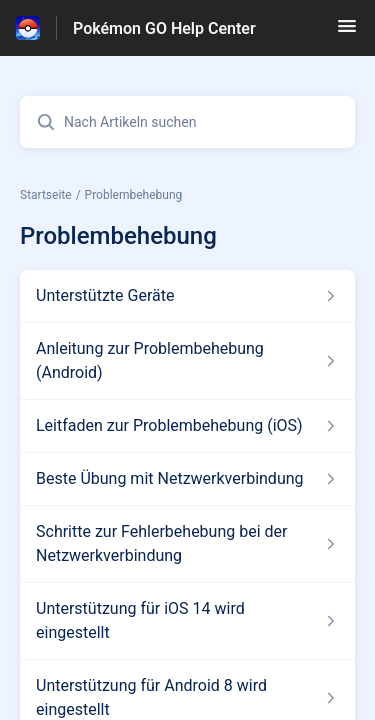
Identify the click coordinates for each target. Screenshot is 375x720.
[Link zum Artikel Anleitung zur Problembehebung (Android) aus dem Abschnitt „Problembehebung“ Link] (187, 361)
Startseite (46, 195)
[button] (347, 32)
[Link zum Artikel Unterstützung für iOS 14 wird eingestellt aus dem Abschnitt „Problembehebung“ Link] (187, 621)
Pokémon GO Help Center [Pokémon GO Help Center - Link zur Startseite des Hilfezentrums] (164, 28)
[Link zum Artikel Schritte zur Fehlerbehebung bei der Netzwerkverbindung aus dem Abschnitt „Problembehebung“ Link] (187, 544)
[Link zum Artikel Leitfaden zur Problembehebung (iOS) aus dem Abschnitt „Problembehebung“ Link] (187, 426)
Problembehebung (134, 195)
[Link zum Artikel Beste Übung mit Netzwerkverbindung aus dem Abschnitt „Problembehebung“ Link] (187, 479)
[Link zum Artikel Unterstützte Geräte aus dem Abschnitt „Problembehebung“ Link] (187, 296)
